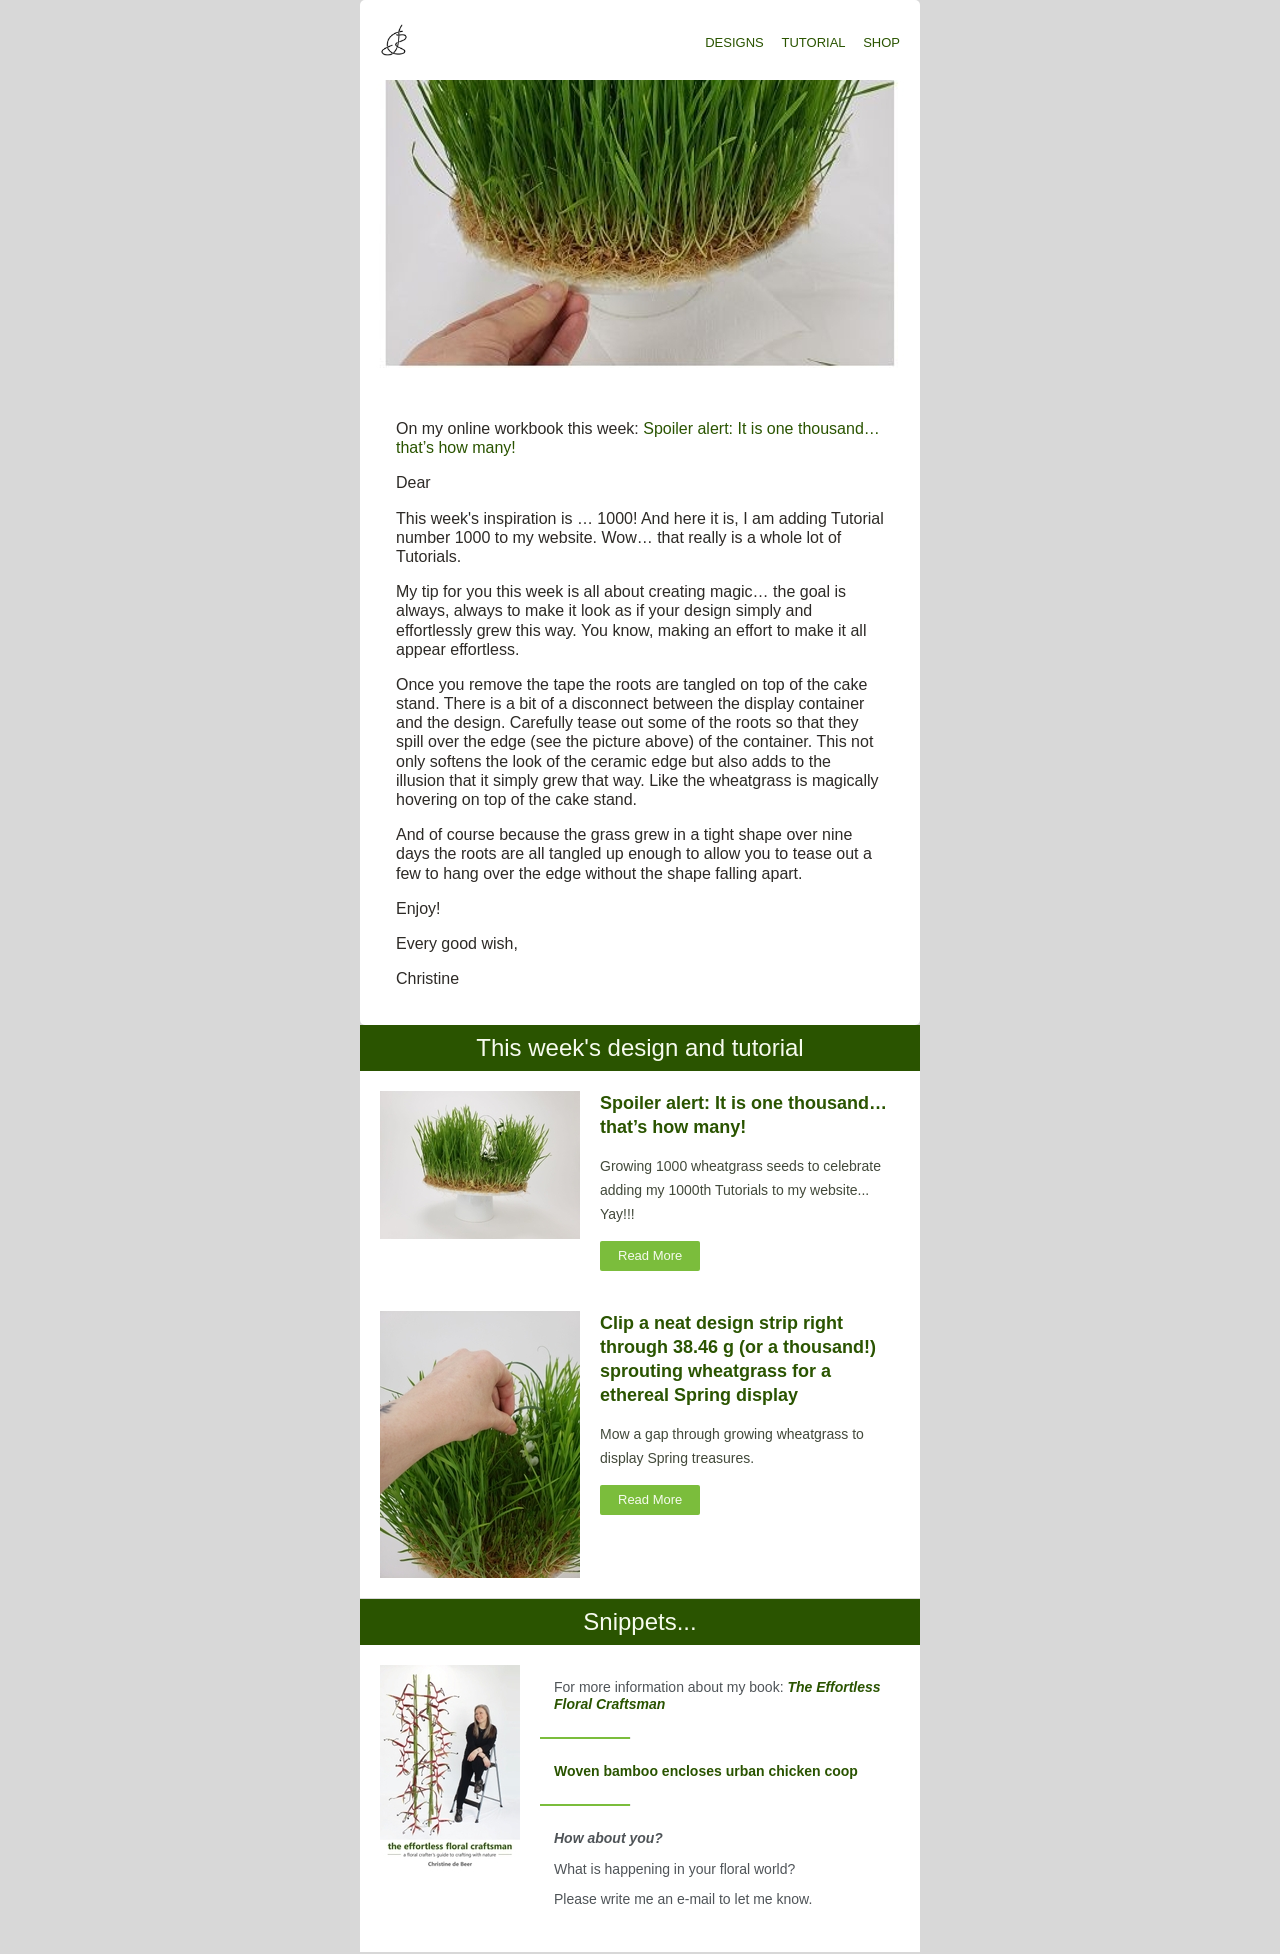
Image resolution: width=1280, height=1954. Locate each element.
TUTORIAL (814, 42)
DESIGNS (734, 42)
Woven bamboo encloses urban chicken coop (706, 1771)
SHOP (881, 42)
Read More (650, 1255)
